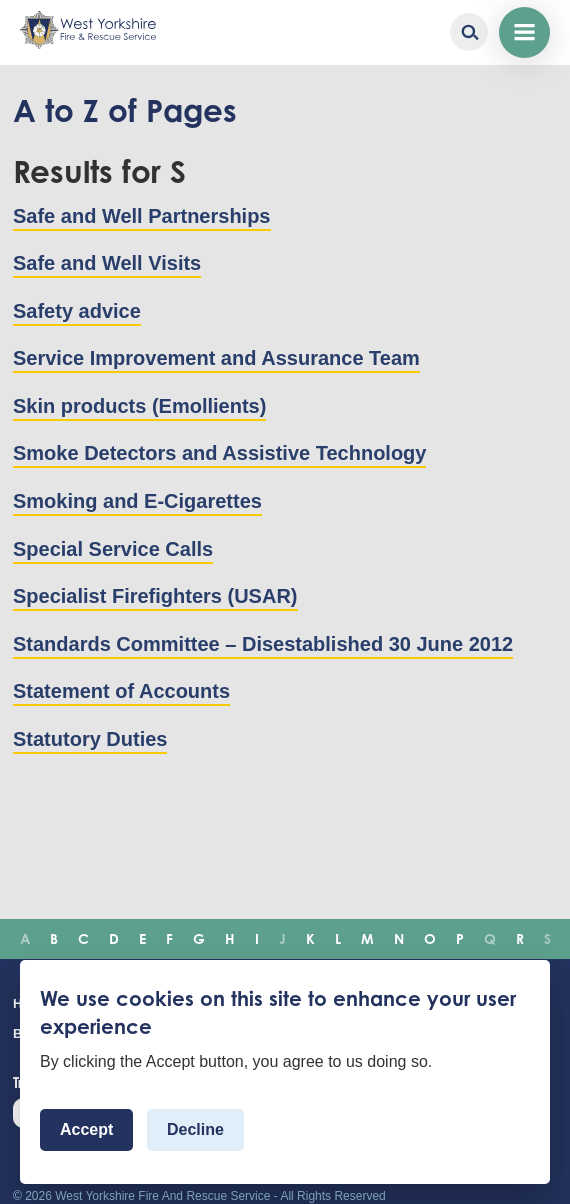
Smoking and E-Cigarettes (137, 501)
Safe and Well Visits (107, 263)
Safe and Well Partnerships (142, 216)
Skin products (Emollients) (139, 406)
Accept (86, 1131)
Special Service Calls (113, 549)
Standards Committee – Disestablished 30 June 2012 (263, 644)
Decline (195, 1131)
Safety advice (77, 311)
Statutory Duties (90, 739)
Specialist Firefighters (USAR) (155, 596)
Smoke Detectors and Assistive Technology (219, 453)
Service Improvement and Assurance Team (216, 358)
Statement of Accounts (121, 691)
